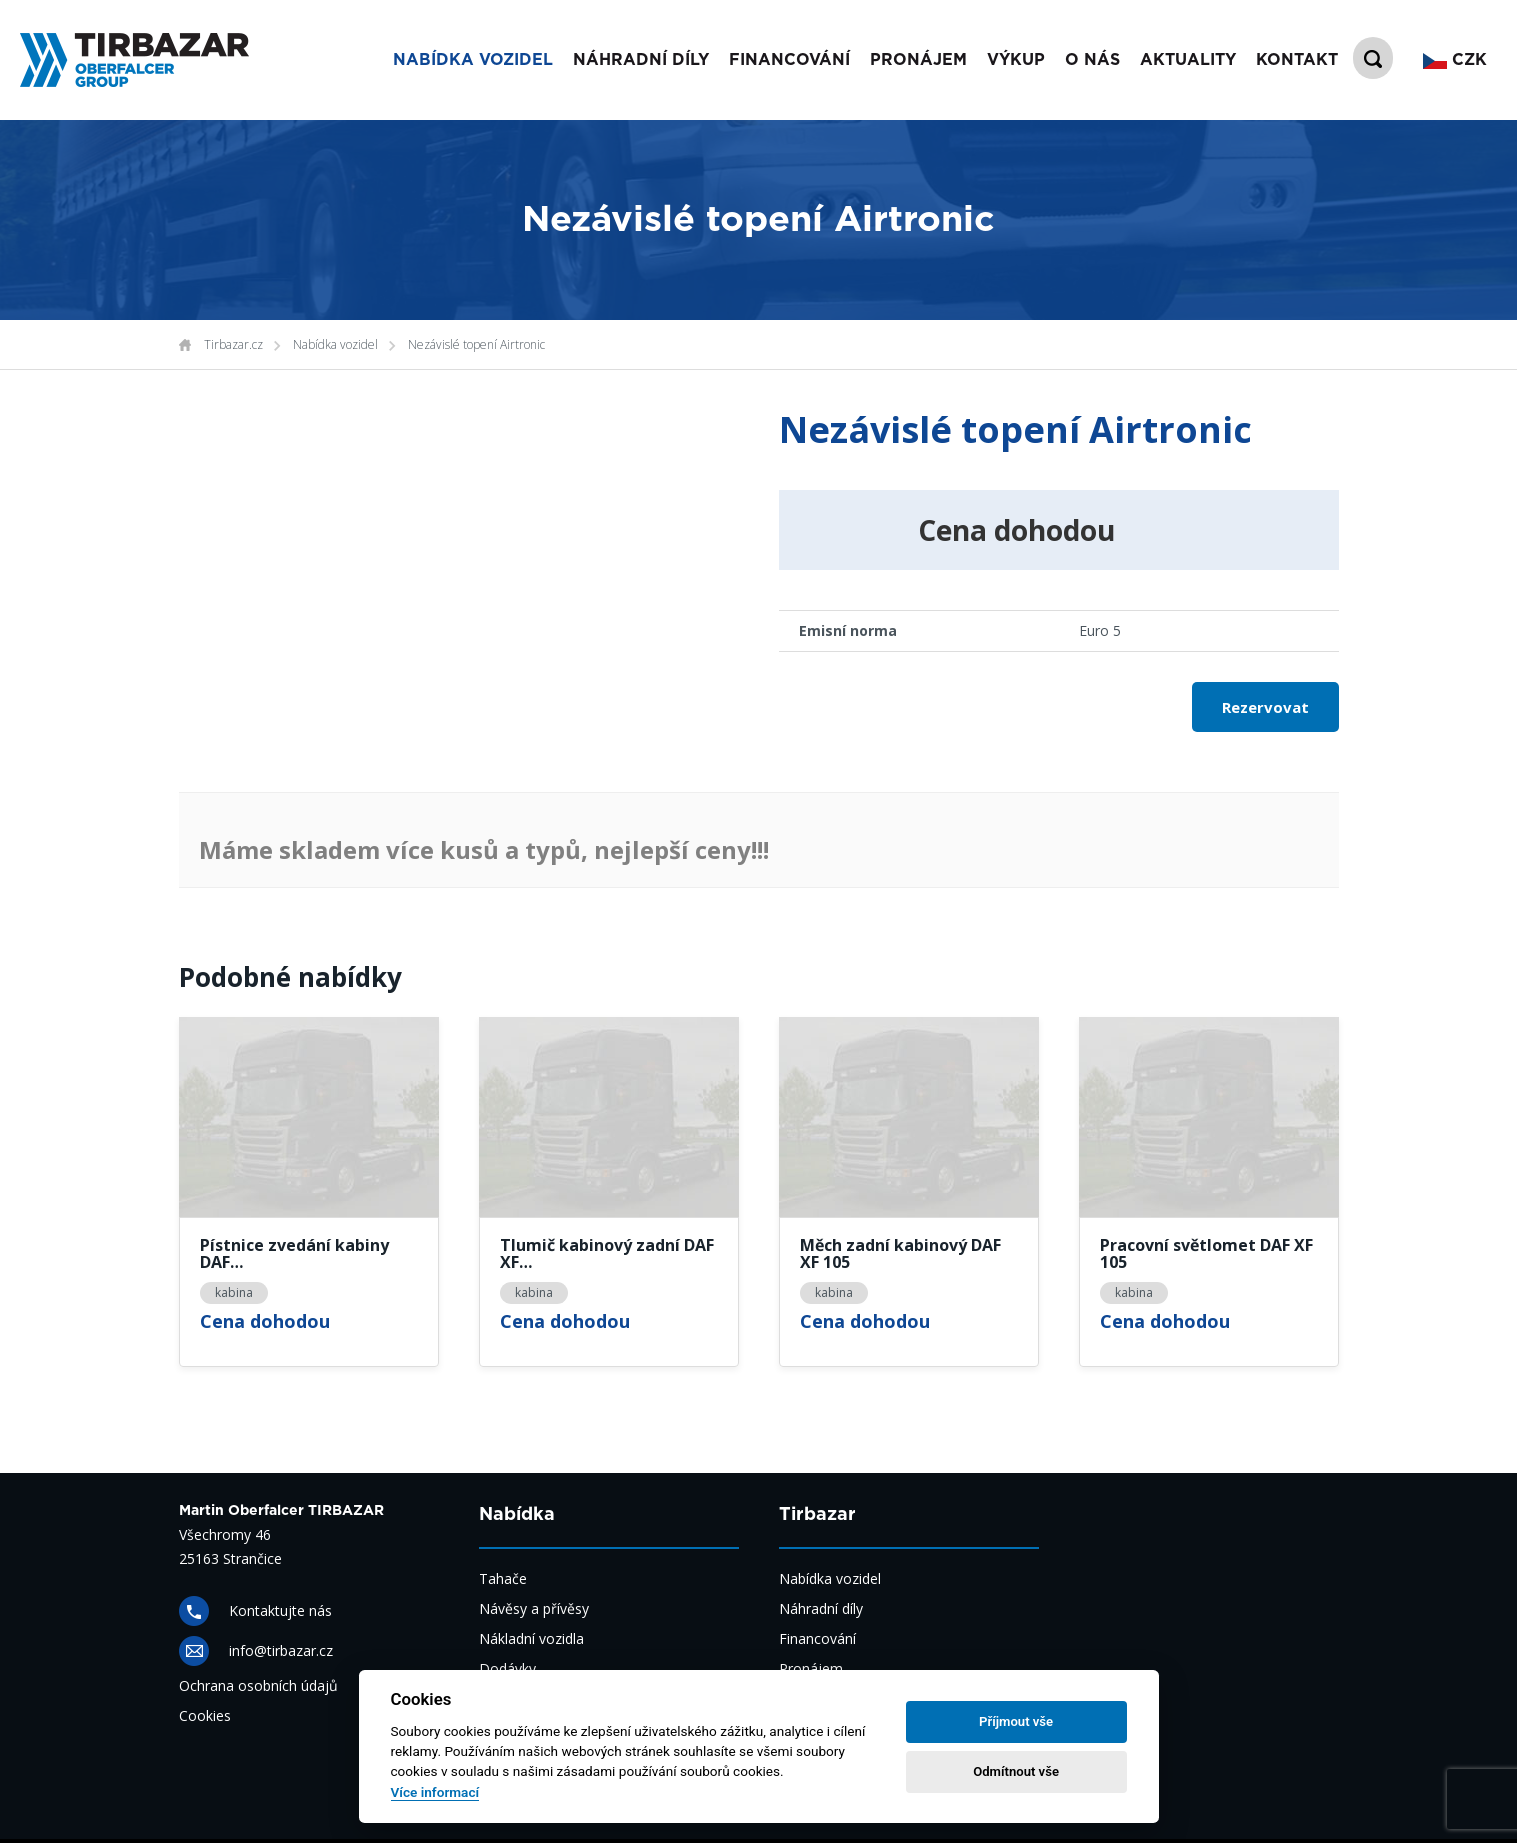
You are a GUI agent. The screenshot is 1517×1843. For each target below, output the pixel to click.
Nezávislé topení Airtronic (476, 344)
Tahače (503, 1578)
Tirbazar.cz (233, 344)
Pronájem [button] (918, 60)
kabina (234, 1292)
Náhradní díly (641, 60)
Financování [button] (789, 60)
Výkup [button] (1016, 60)
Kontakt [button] (1297, 60)
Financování (817, 1638)
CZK (1455, 60)
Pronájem (811, 1668)
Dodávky (507, 1668)
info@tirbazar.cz (281, 1650)
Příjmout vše (1016, 1721)
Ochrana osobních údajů (258, 1685)
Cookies (205, 1715)
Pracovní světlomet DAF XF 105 (1206, 1254)
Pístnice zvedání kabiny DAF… (294, 1254)
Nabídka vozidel (335, 344)
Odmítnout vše (1016, 1771)
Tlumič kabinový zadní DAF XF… (607, 1254)
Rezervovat (1265, 707)
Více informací (435, 1792)
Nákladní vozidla (531, 1638)
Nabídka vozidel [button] (473, 60)
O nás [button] (1092, 60)
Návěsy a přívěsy (534, 1608)
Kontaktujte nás (280, 1610)
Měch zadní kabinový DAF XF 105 (900, 1254)
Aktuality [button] (1188, 60)
